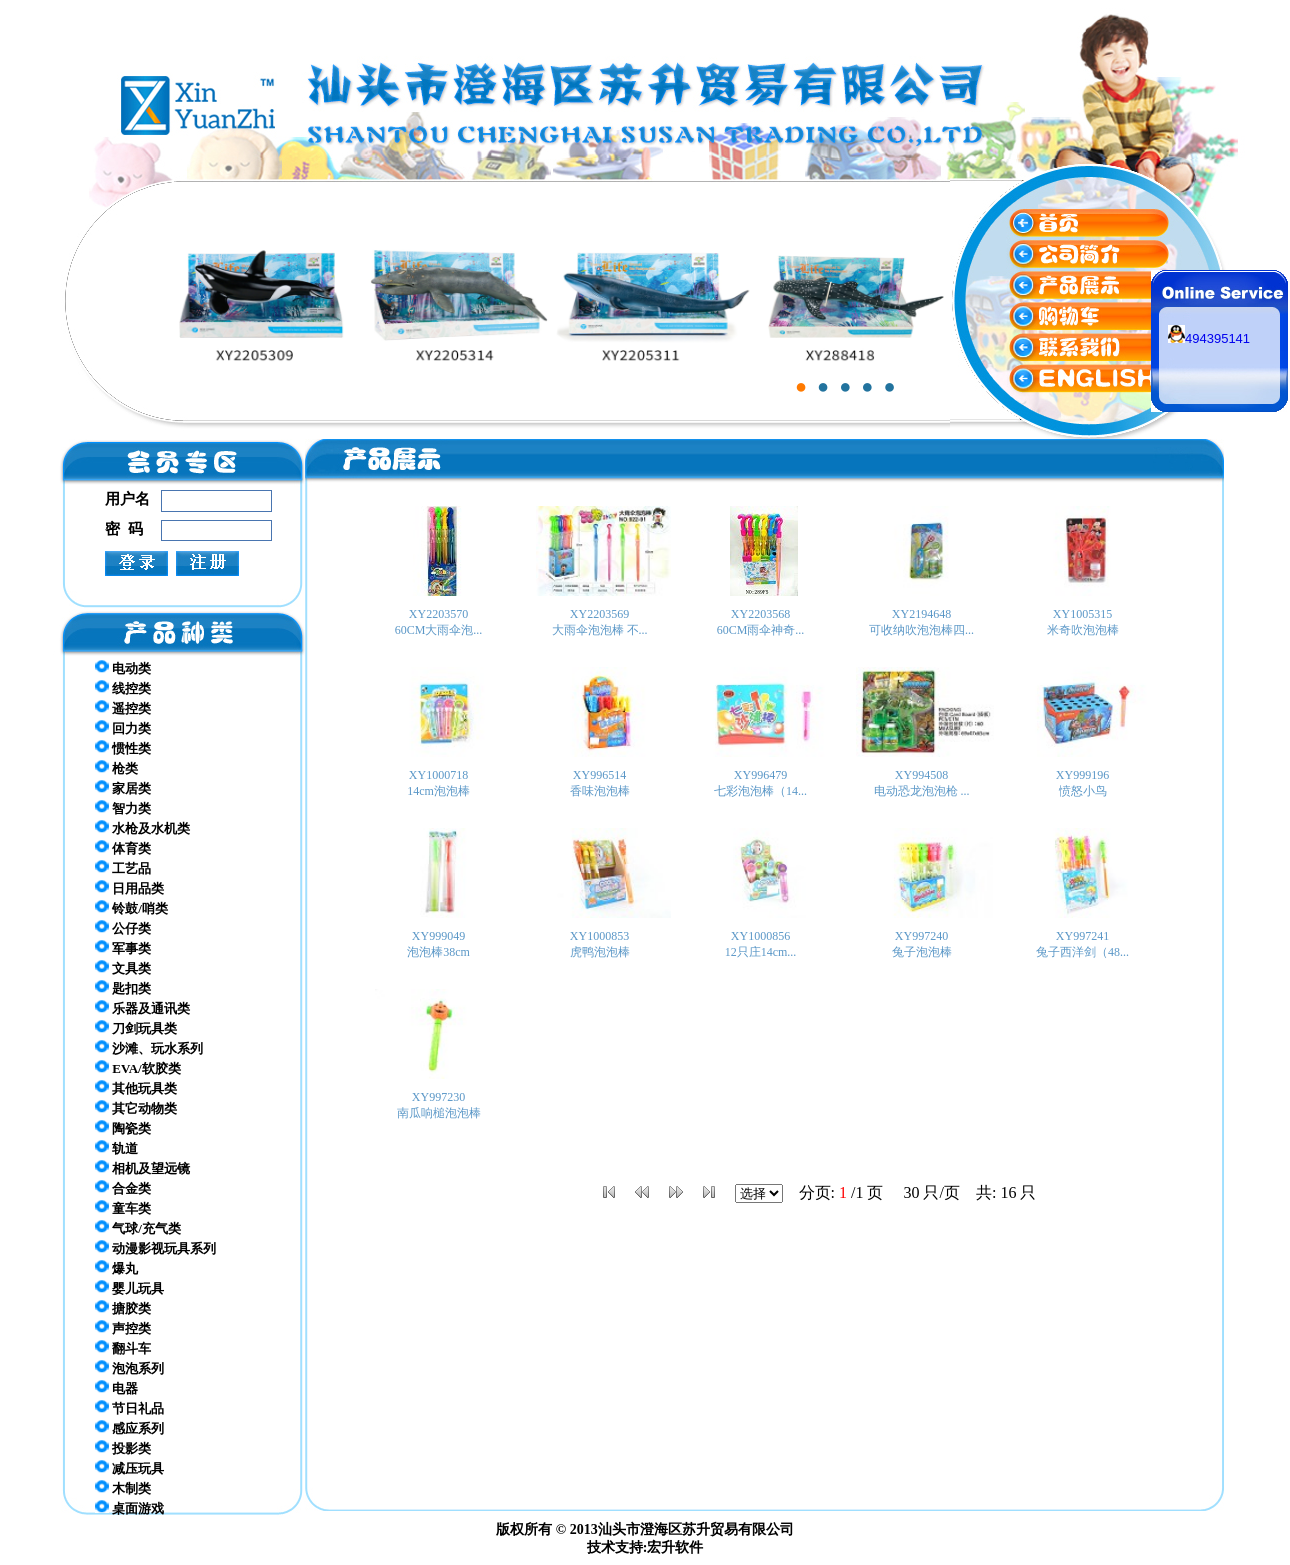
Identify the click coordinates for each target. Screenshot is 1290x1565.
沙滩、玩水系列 (149, 1048)
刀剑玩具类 (136, 1028)
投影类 (123, 1448)
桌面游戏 (129, 1508)
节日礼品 (129, 1408)
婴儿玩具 (129, 1288)
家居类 (123, 788)
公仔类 (123, 928)
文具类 (123, 968)
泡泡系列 (129, 1368)
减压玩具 (129, 1468)
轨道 (116, 1148)
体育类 (123, 848)
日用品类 (129, 888)
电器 (116, 1388)
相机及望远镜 (142, 1168)
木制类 (123, 1488)
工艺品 (123, 868)
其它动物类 (136, 1108)
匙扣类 (123, 988)
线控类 (123, 688)
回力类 (123, 728)
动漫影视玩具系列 (155, 1248)
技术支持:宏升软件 (645, 1547)
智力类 (123, 808)
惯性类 (123, 748)
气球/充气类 (138, 1228)
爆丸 (116, 1268)
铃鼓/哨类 (131, 908)
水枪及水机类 (142, 828)
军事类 (123, 948)
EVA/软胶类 (138, 1068)
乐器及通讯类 (142, 1008)
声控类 (123, 1328)
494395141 (1209, 338)
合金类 (123, 1188)
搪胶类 (123, 1308)
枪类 (116, 768)
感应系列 (129, 1428)
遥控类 (123, 708)
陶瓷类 (123, 1128)
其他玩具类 (136, 1088)
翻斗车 (123, 1348)
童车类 (123, 1208)
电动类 (123, 668)
